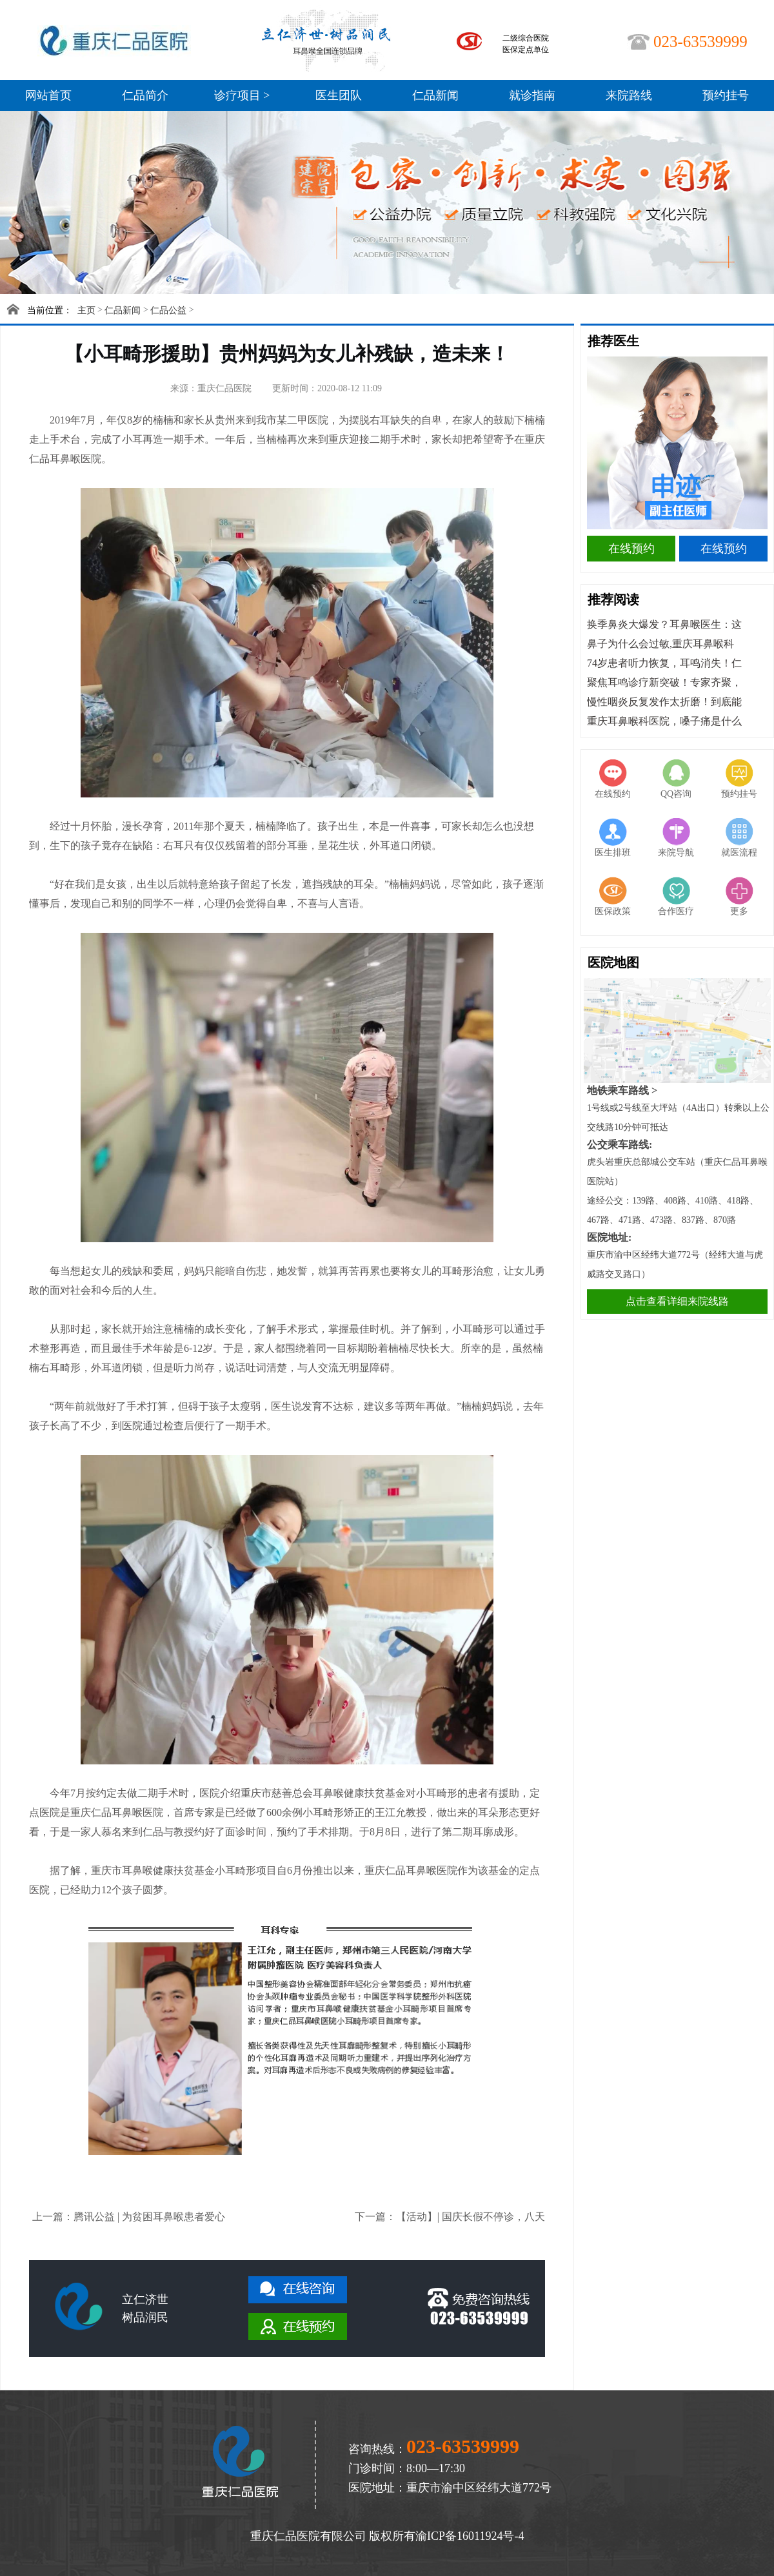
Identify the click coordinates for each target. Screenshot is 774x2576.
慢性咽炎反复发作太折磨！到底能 (664, 701)
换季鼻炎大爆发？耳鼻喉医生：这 (664, 624)
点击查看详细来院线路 (677, 1301)
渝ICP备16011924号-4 (469, 2536)
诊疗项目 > (242, 95)
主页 (86, 310)
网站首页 (48, 95)
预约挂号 (725, 95)
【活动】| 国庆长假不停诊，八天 (470, 2216)
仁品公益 (168, 310)
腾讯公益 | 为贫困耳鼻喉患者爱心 (149, 2216)
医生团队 (338, 95)
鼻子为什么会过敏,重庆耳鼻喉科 (660, 643)
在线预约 (631, 548)
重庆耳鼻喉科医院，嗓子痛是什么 (664, 721)
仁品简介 (145, 95)
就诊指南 (532, 95)
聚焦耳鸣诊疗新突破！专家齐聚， (664, 682)
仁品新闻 (435, 95)
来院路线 (629, 95)
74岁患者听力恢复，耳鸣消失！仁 (664, 663)
